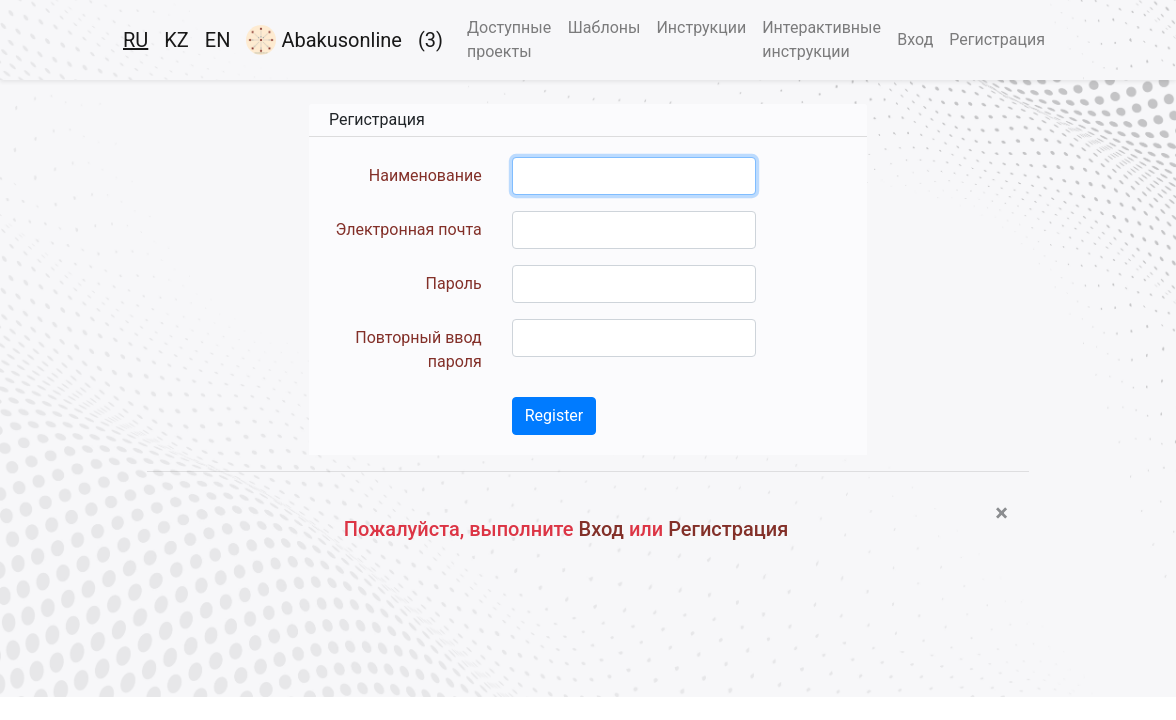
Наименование (425, 175)
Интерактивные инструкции (821, 39)
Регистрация (997, 39)
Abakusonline (323, 40)
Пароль (454, 283)
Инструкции (701, 27)
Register (554, 415)
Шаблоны (604, 27)
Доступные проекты (509, 39)
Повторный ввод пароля (418, 349)
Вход (915, 39)
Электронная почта (409, 229)
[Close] (1001, 513)
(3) (430, 40)
